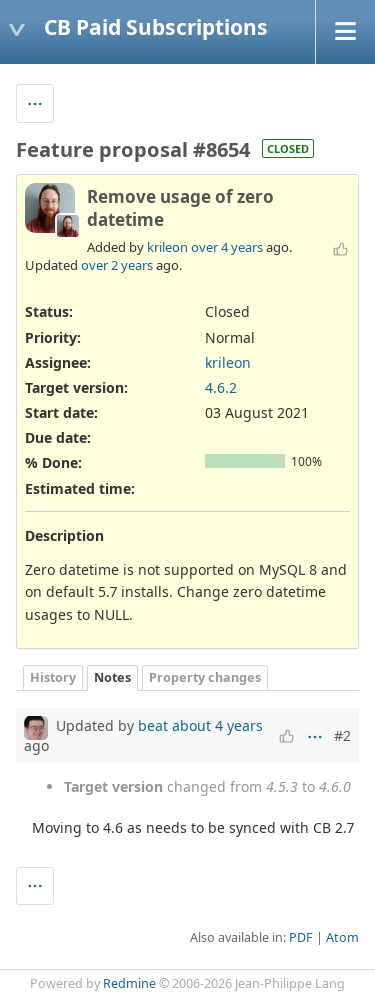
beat (153, 725)
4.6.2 (221, 387)
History (53, 677)
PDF (301, 937)
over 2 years (117, 265)
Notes (112, 677)
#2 (342, 735)
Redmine (129, 983)
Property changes (205, 677)
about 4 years (217, 725)
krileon (167, 247)
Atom (342, 937)
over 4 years (227, 247)
